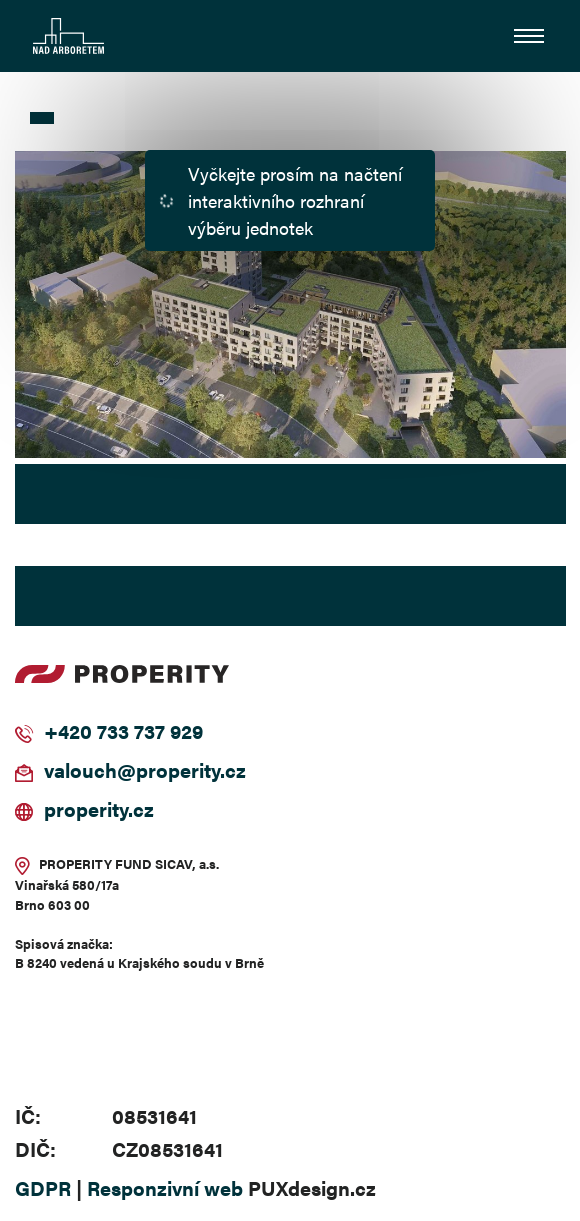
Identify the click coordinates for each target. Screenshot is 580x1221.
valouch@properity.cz (145, 769)
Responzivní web (165, 1187)
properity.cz (99, 808)
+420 (68, 730)
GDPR (43, 1187)
